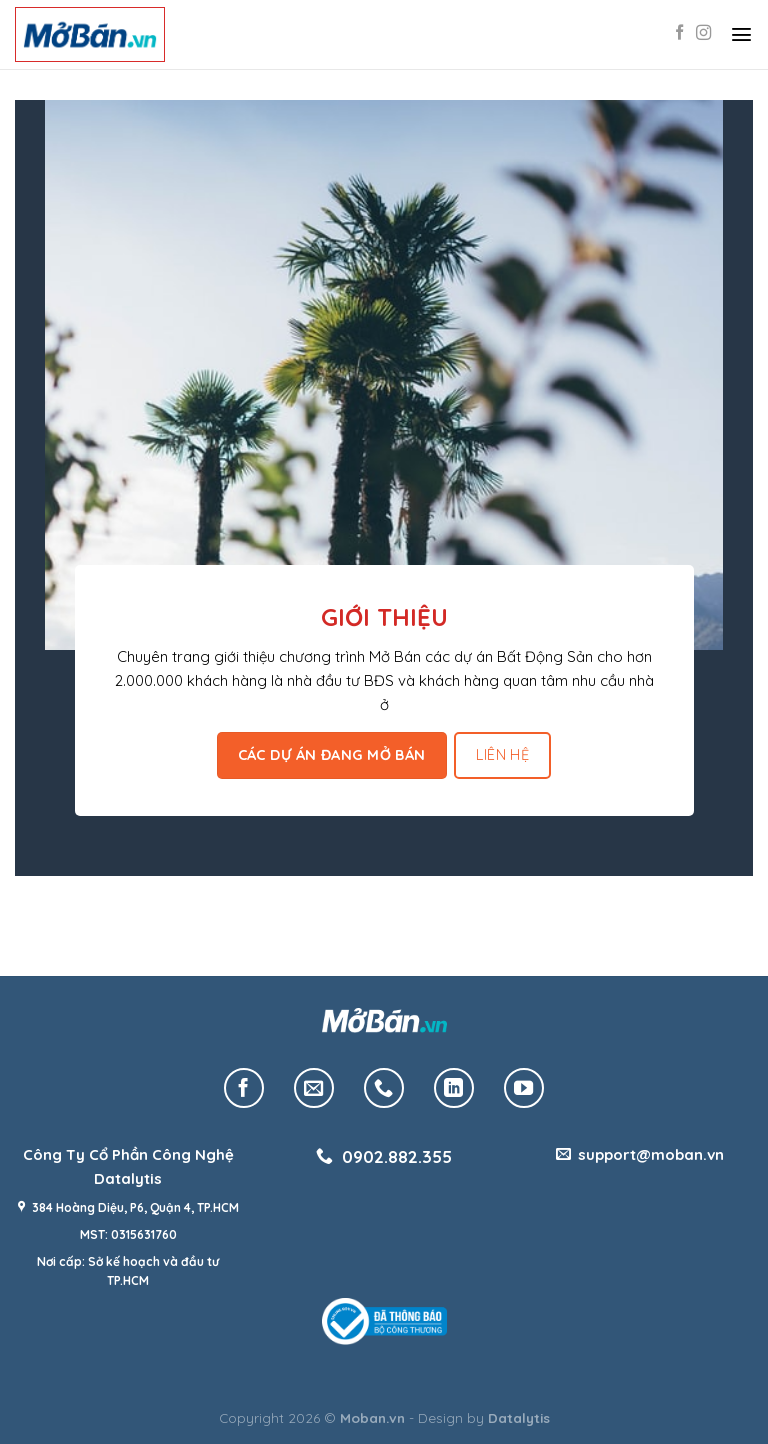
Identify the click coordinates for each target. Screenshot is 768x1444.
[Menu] (741, 34)
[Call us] (384, 1088)
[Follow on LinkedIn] (454, 1088)
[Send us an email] (314, 1088)
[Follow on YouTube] (524, 1088)
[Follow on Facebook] (679, 33)
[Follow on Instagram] (703, 33)
